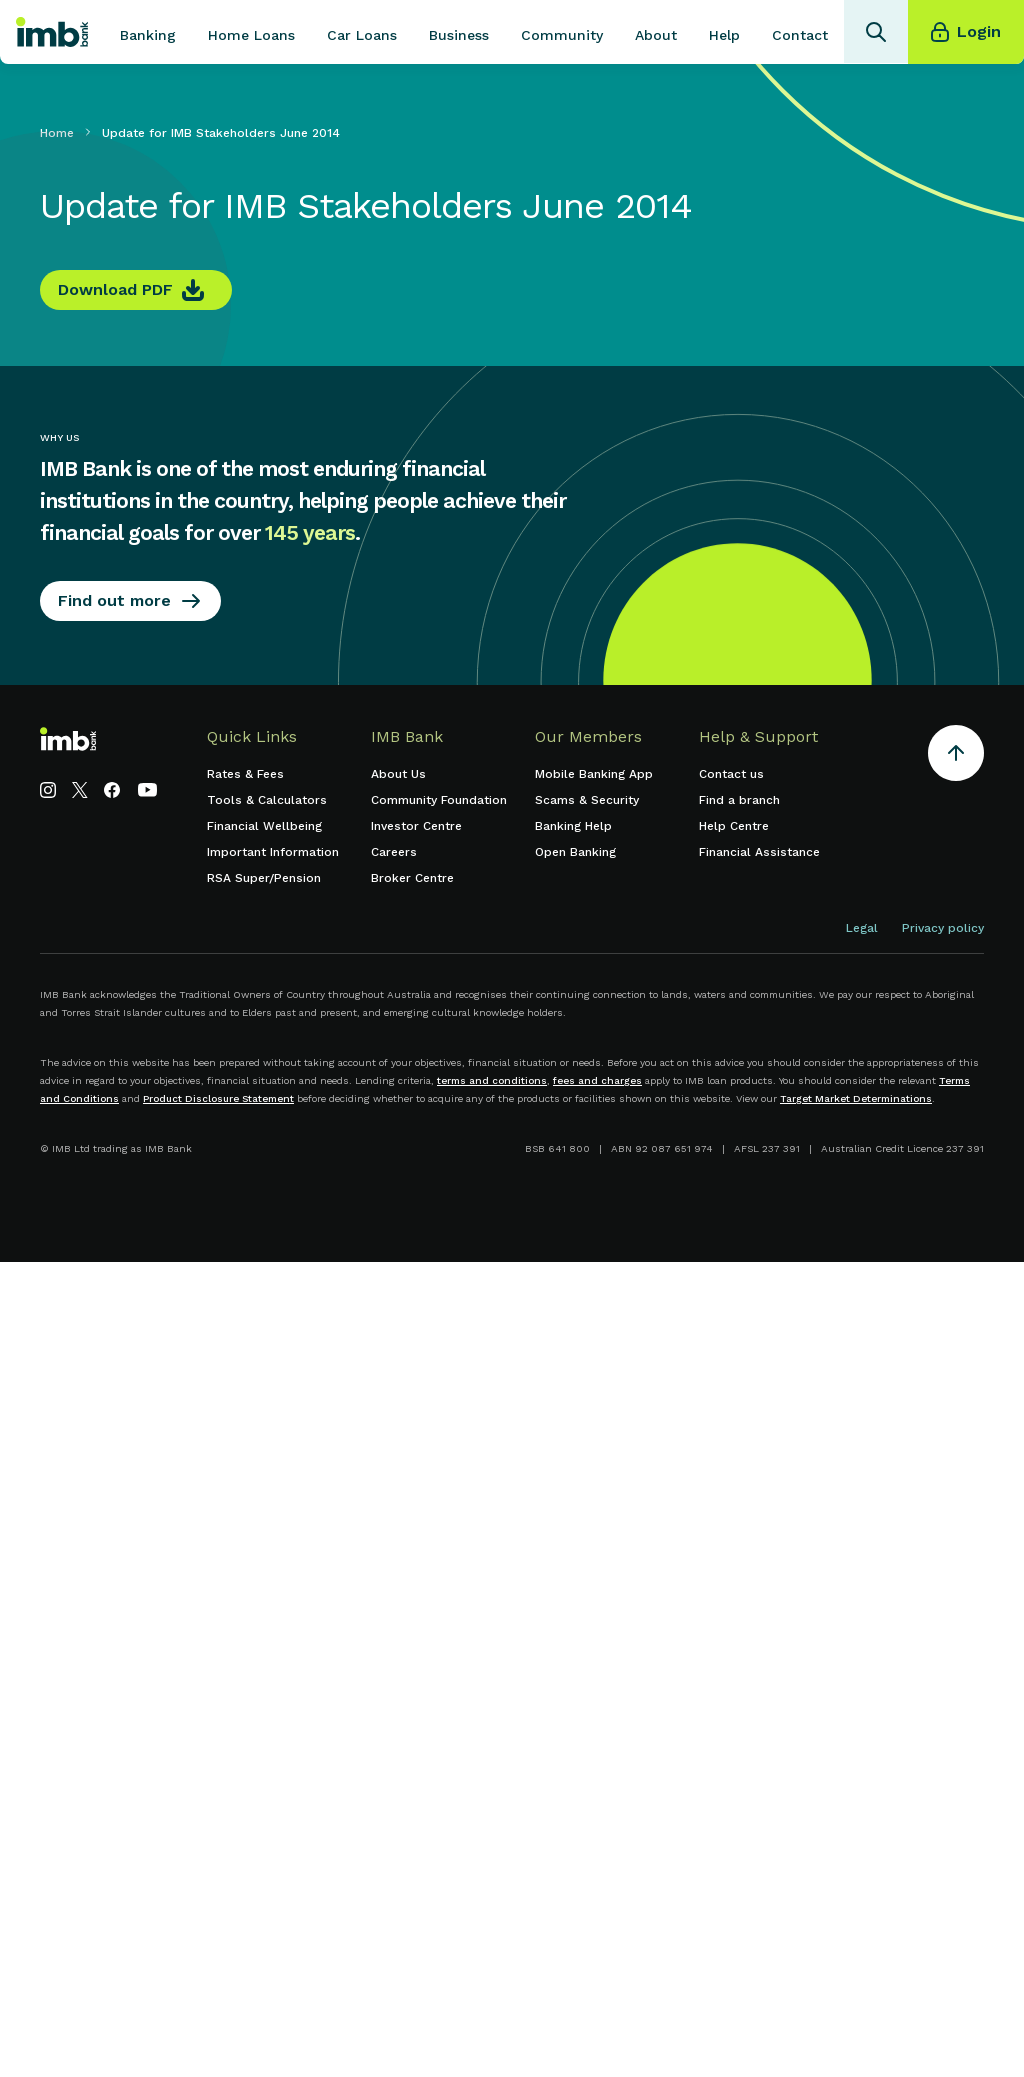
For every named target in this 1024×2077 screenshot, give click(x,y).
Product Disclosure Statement (218, 1098)
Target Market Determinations (856, 1098)
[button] (148, 32)
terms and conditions (492, 1080)
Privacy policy (943, 928)
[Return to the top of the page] (956, 756)
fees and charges (597, 1080)
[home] (52, 32)
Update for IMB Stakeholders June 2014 (221, 133)
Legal (862, 928)
